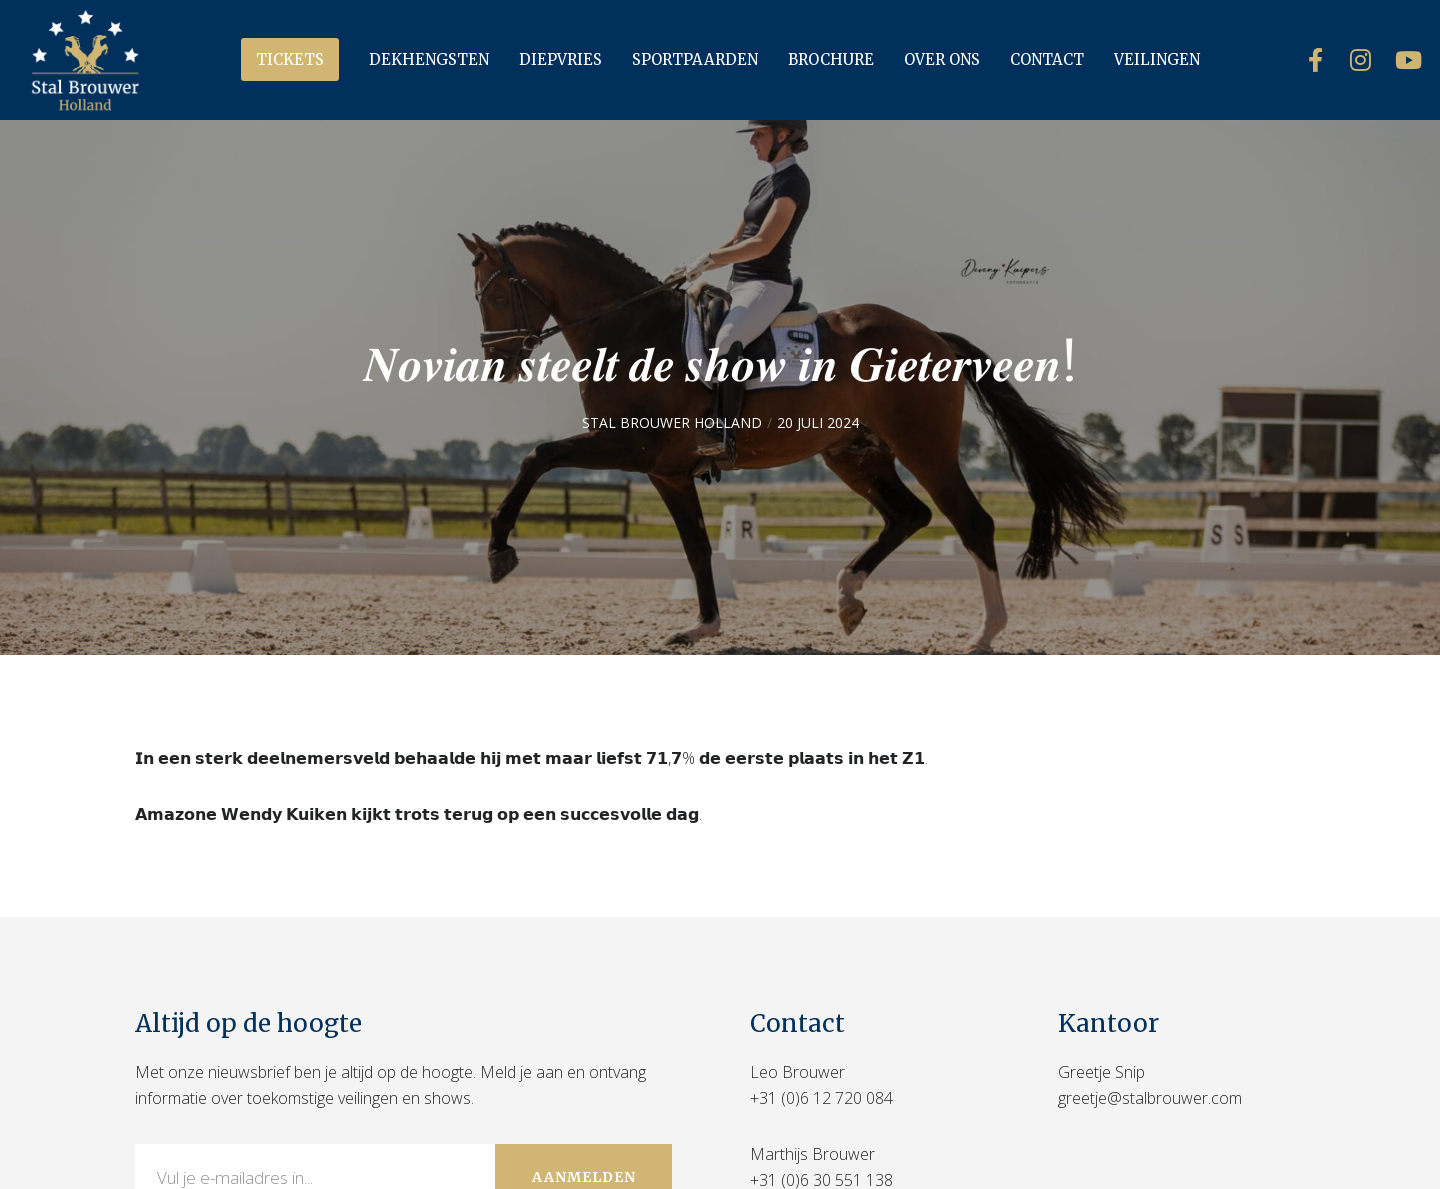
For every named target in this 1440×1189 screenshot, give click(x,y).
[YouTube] (1392, 60)
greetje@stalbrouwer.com (1150, 1098)
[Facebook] (1302, 60)
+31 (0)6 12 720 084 (821, 1098)
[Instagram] (1347, 60)
